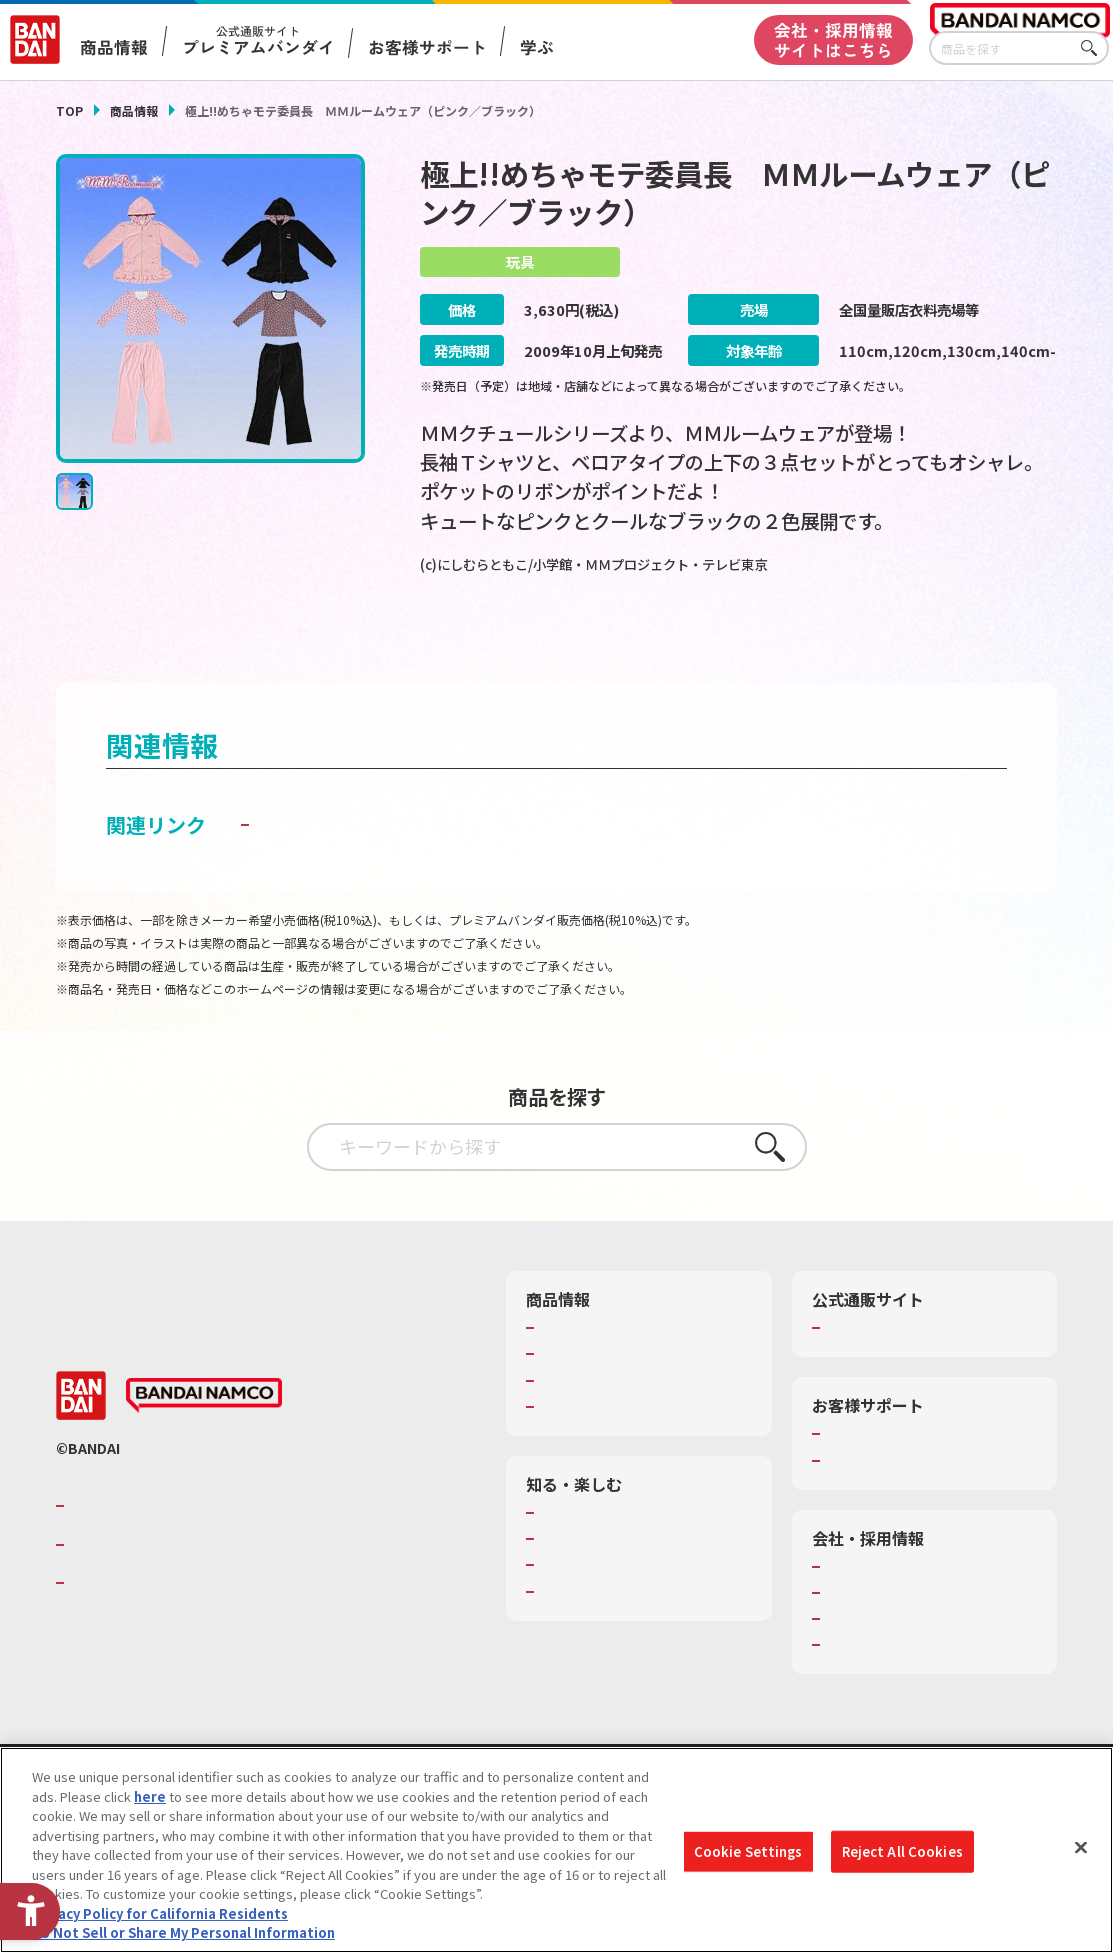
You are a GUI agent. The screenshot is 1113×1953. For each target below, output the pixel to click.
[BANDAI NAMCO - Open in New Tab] (204, 1440)
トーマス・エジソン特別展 (618, 1583)
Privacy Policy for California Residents (160, 1913)
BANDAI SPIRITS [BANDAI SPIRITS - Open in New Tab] (131, 1627)
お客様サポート (427, 47)
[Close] (1081, 1848)
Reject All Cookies (902, 1851)
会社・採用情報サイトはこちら (833, 40)
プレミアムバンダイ (884, 1372)
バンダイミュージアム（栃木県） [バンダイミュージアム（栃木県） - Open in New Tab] (637, 1653)
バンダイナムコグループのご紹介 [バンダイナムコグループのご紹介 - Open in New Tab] (190, 1550)
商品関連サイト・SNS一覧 (617, 1450)
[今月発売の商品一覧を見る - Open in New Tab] (579, 643)
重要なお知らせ (871, 1504)
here (150, 1796)
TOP (69, 110)
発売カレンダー (585, 1398)
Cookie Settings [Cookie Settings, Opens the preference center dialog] (748, 1851)
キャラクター (578, 1424)
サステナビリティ (877, 1663)
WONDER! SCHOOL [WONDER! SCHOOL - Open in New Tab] (596, 1557)
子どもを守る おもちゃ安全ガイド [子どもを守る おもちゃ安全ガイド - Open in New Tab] (407, 867)
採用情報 (852, 1637)
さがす (1094, 48)
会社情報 (852, 1610)
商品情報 (134, 110)
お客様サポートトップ (891, 1478)
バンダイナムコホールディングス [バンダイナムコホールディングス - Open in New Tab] (190, 1588)
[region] (556, 1850)
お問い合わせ (865, 1689)
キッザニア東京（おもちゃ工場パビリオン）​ (644, 1618)
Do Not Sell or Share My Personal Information (183, 1932)
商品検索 (566, 1372)
